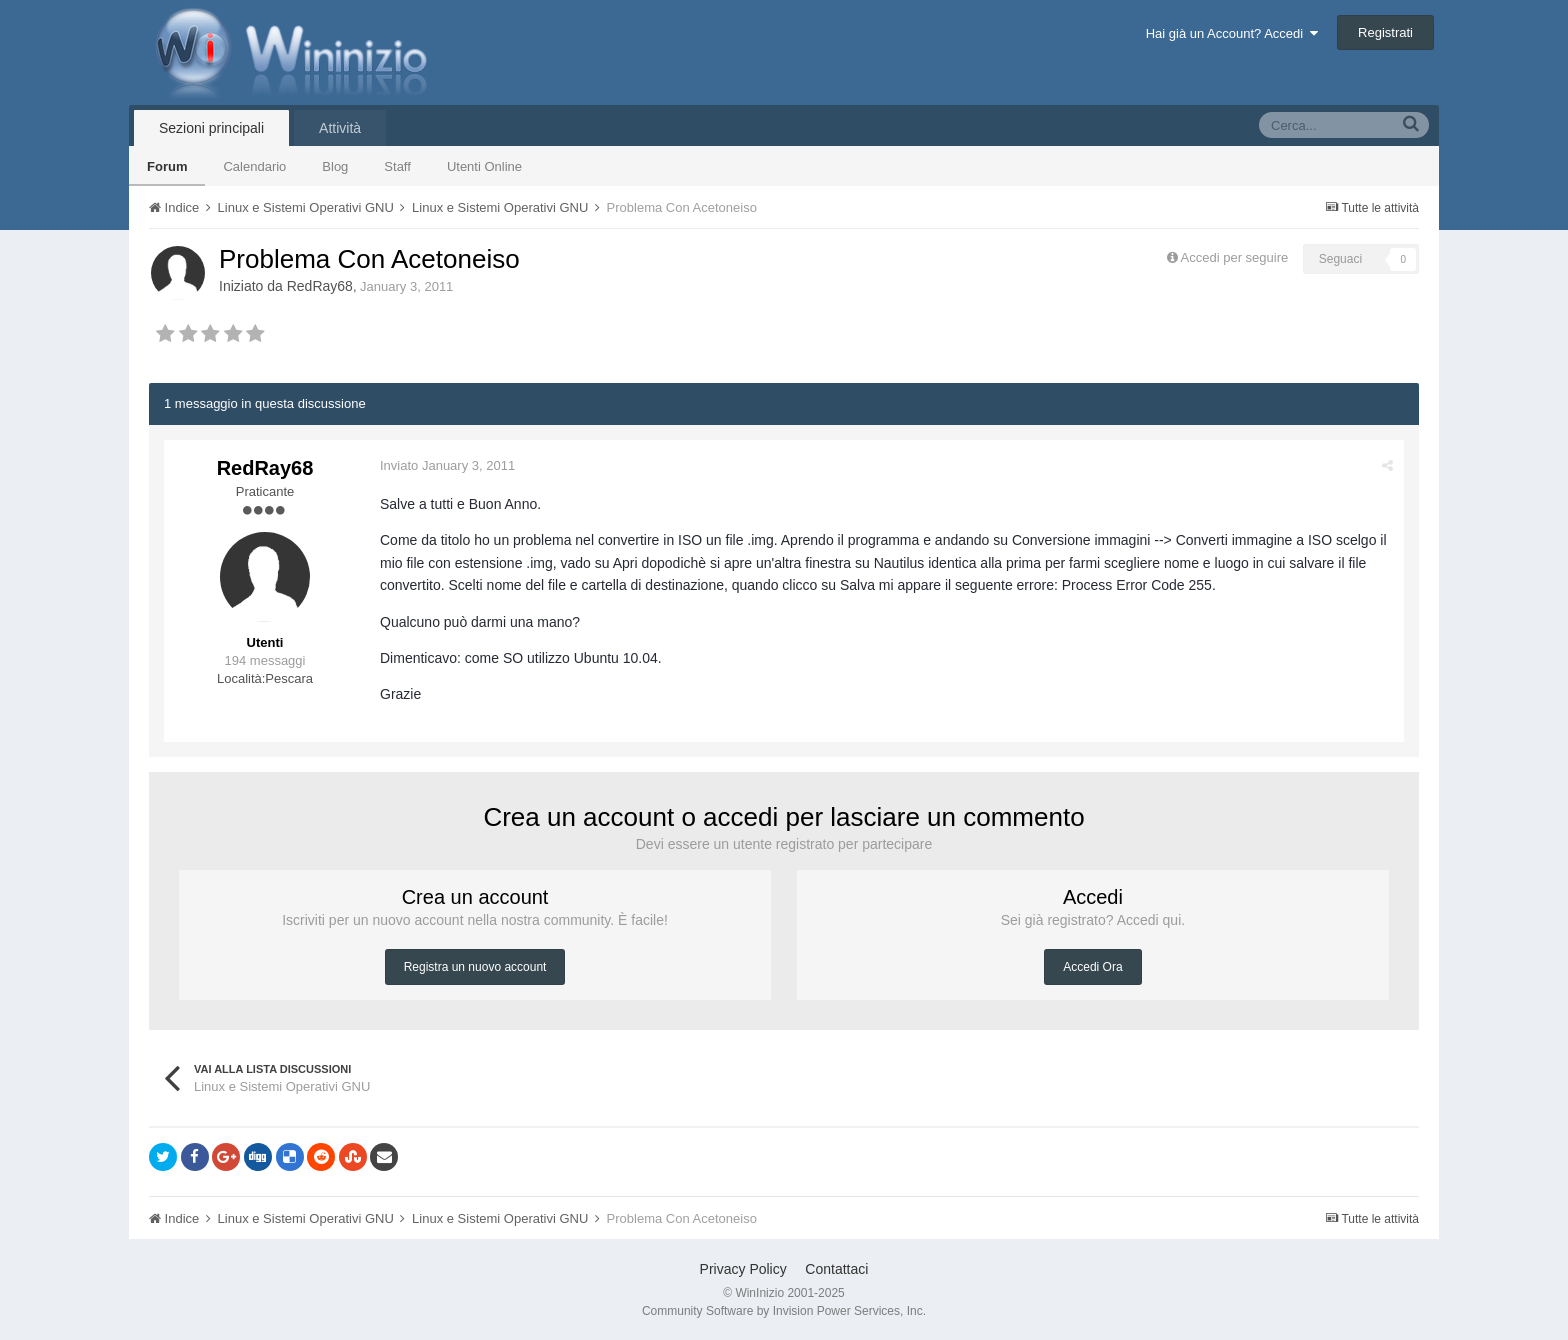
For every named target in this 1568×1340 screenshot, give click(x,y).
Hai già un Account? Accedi (1232, 33)
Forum (167, 166)
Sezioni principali (211, 128)
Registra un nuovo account (475, 967)
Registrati (1385, 32)
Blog (335, 166)
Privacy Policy (743, 1269)
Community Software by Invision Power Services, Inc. (784, 1311)
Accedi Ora (1092, 967)
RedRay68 (320, 286)
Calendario (254, 166)
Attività (340, 128)
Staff (397, 166)
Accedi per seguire (1236, 257)
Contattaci (836, 1269)
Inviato (447, 465)
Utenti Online (484, 166)
